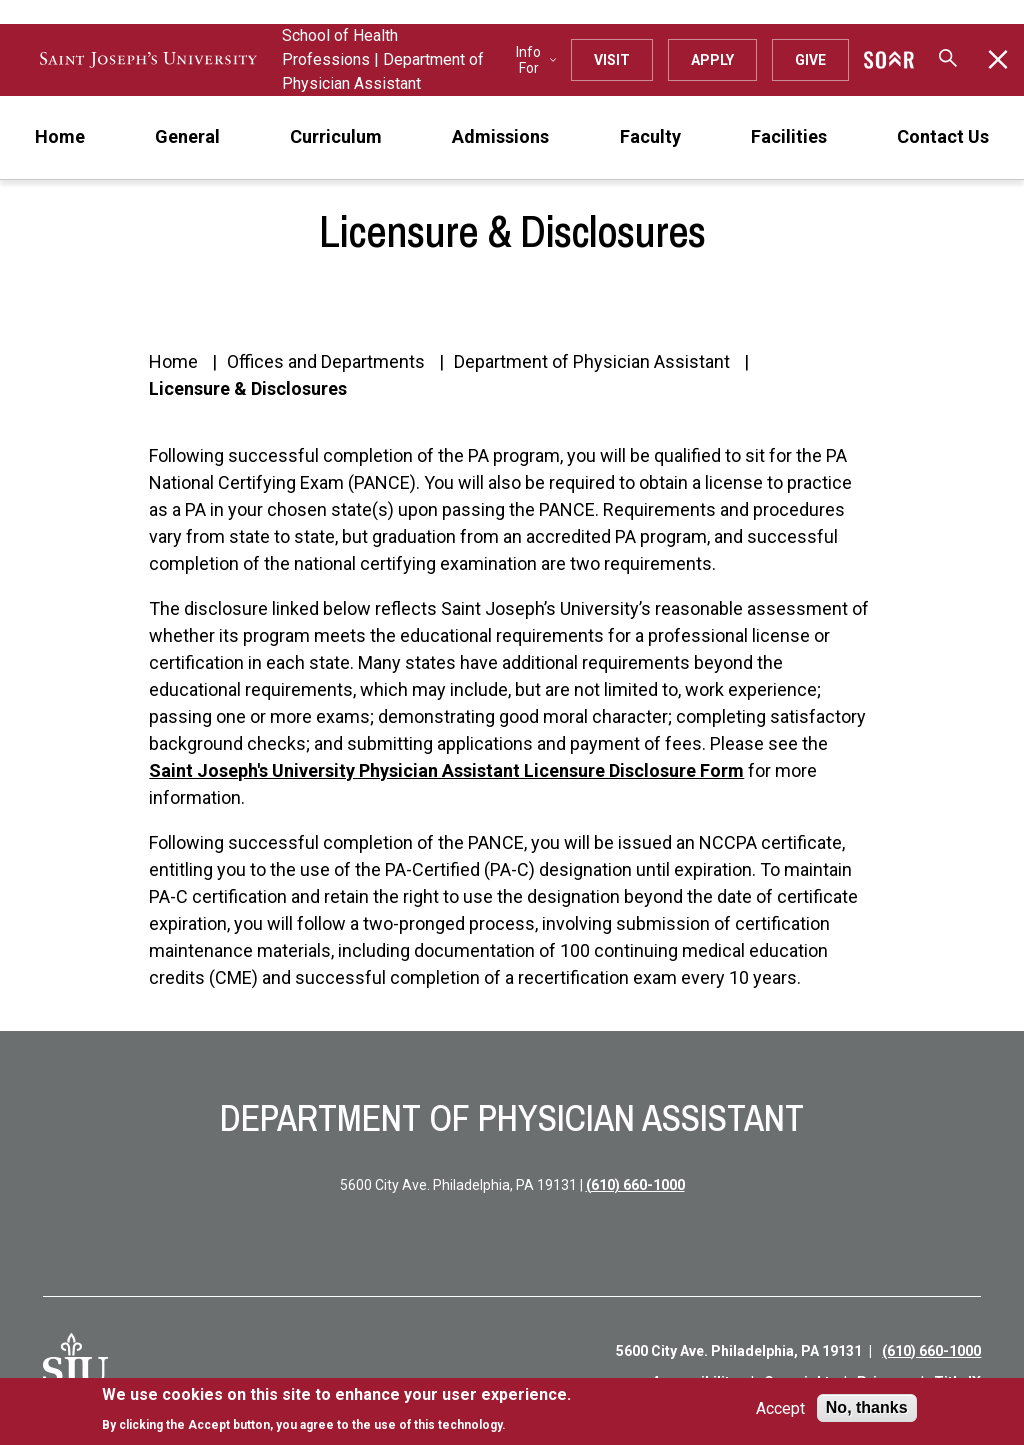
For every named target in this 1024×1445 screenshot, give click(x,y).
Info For (536, 60)
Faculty (650, 136)
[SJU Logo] (75, 1366)
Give (810, 60)
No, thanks (867, 1407)
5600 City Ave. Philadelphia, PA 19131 (739, 1351)
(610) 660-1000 (635, 1185)
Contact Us (943, 136)
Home (60, 136)
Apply (712, 60)
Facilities (789, 136)
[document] (336, 1409)
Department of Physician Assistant (592, 361)
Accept (780, 1408)
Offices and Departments (326, 361)
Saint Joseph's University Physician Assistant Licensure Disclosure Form (446, 770)
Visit (612, 60)
